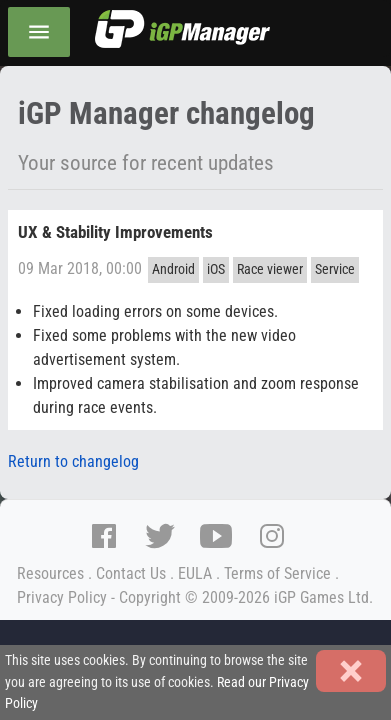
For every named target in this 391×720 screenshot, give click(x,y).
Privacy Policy (62, 597)
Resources (50, 573)
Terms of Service (277, 573)
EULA (195, 573)
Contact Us (131, 573)
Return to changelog (73, 461)
